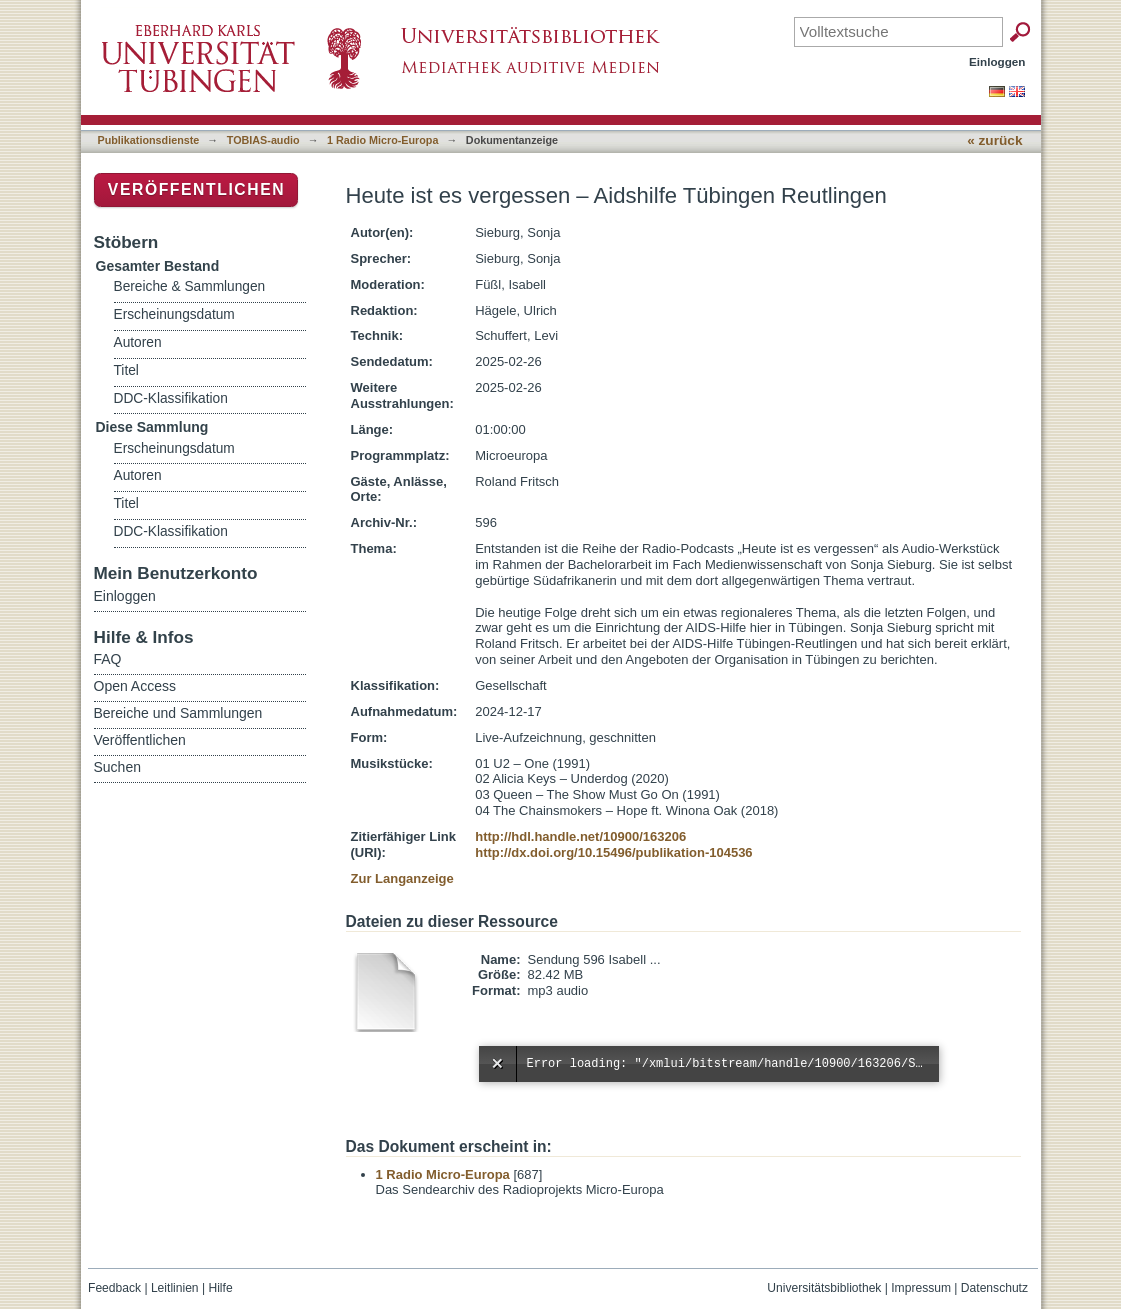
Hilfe (220, 1288)
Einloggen (997, 61)
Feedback (114, 1288)
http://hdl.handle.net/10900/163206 (580, 836)
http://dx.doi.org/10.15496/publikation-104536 (613, 852)
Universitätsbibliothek (824, 1288)
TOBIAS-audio (263, 140)
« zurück (994, 140)
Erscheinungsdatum (174, 314)
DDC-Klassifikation (171, 398)
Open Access (135, 686)
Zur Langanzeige (402, 878)
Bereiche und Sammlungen (178, 713)
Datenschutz (994, 1288)
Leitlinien (175, 1288)
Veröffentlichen (196, 189)
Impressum (921, 1288)
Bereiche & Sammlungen (190, 286)
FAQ (108, 659)
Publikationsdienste (149, 140)
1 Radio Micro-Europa (382, 140)
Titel (126, 370)
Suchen (117, 767)
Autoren (138, 342)
